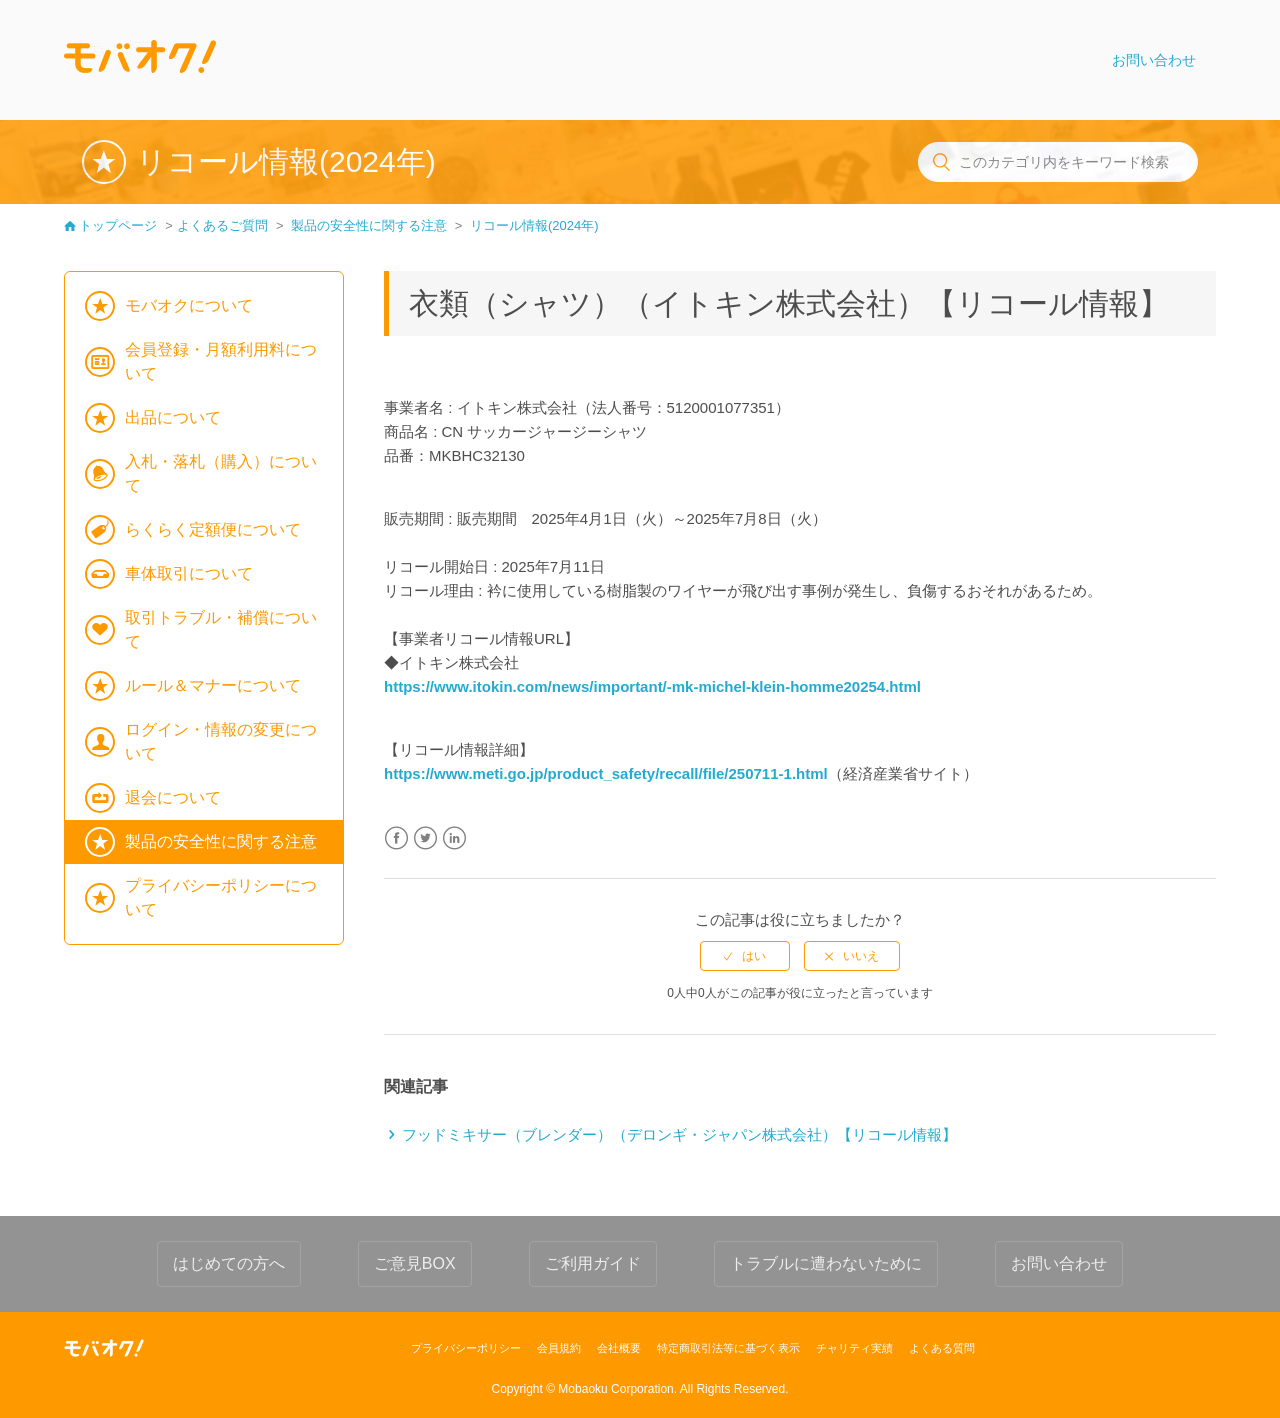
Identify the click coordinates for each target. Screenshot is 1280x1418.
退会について (173, 797)
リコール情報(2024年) (534, 225)
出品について (173, 417)
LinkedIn (454, 838)
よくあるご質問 (222, 225)
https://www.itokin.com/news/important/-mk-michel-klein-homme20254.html (652, 686)
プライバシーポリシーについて (221, 897)
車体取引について (189, 573)
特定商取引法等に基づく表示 (728, 1348)
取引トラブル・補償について (221, 629)
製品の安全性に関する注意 (369, 225)
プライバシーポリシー (466, 1348)
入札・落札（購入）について (221, 473)
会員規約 (559, 1348)
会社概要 (619, 1348)
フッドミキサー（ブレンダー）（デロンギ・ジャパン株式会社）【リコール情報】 (679, 1134)
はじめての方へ (229, 1263)
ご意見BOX (415, 1263)
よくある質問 (942, 1348)
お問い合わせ (1154, 60)
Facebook (396, 838)
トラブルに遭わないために (826, 1263)
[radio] (745, 956)
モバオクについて (189, 305)
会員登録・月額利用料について (221, 361)
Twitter (425, 838)
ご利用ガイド (593, 1263)
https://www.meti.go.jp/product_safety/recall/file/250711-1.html (606, 773)
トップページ (118, 225)
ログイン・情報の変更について (221, 741)
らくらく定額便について (213, 529)
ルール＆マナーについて (213, 685)
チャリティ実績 (854, 1348)
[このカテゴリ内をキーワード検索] (1058, 162)
